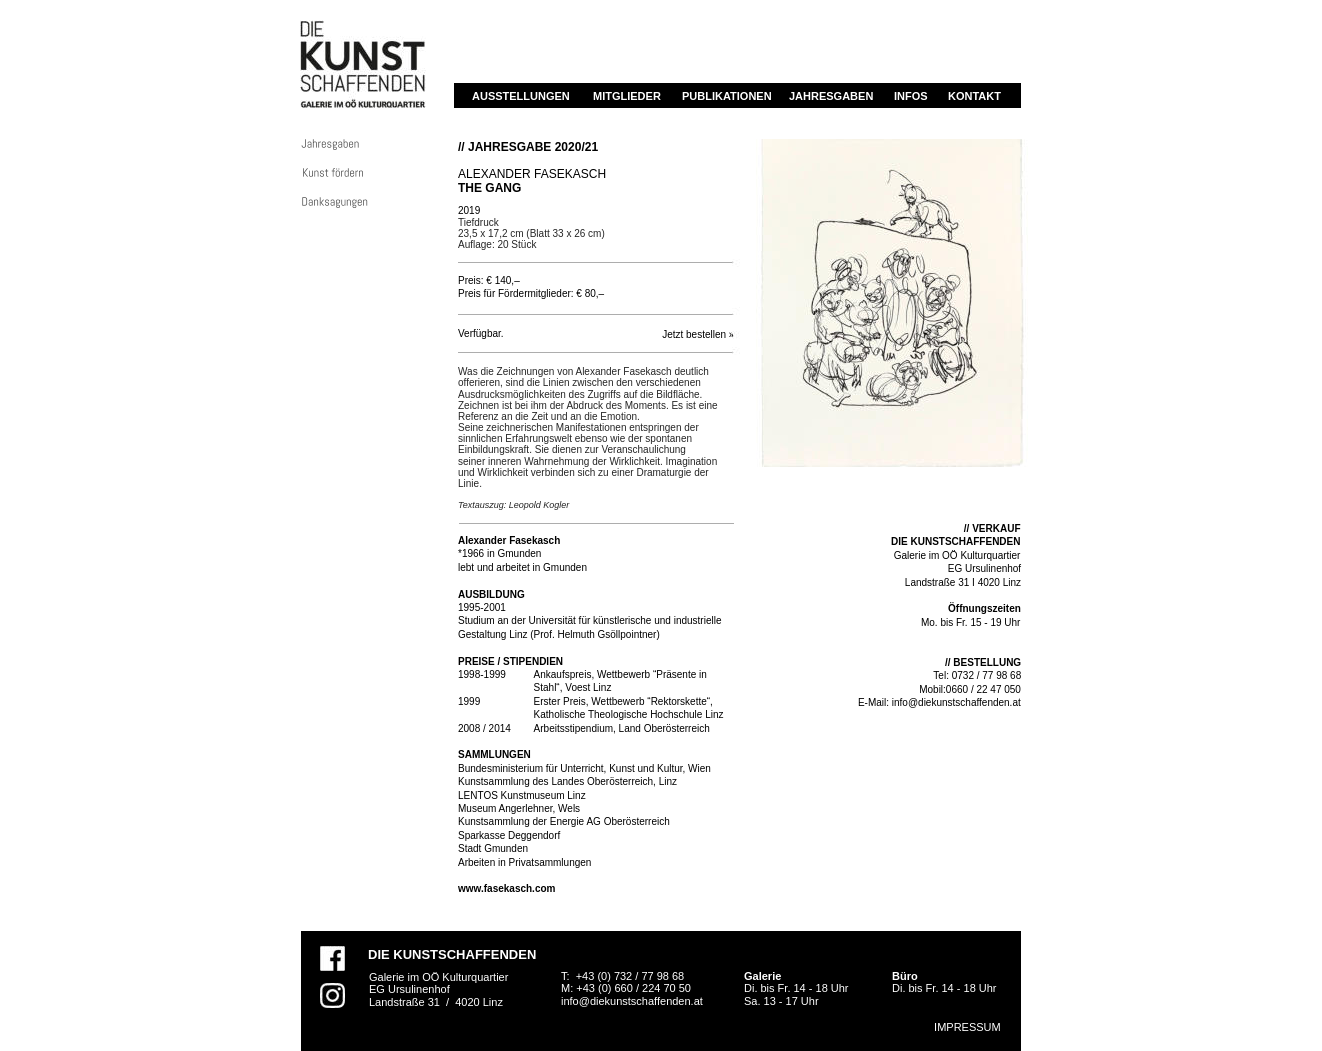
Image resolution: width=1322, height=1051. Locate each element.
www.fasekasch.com (506, 888)
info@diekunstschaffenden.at (956, 702)
